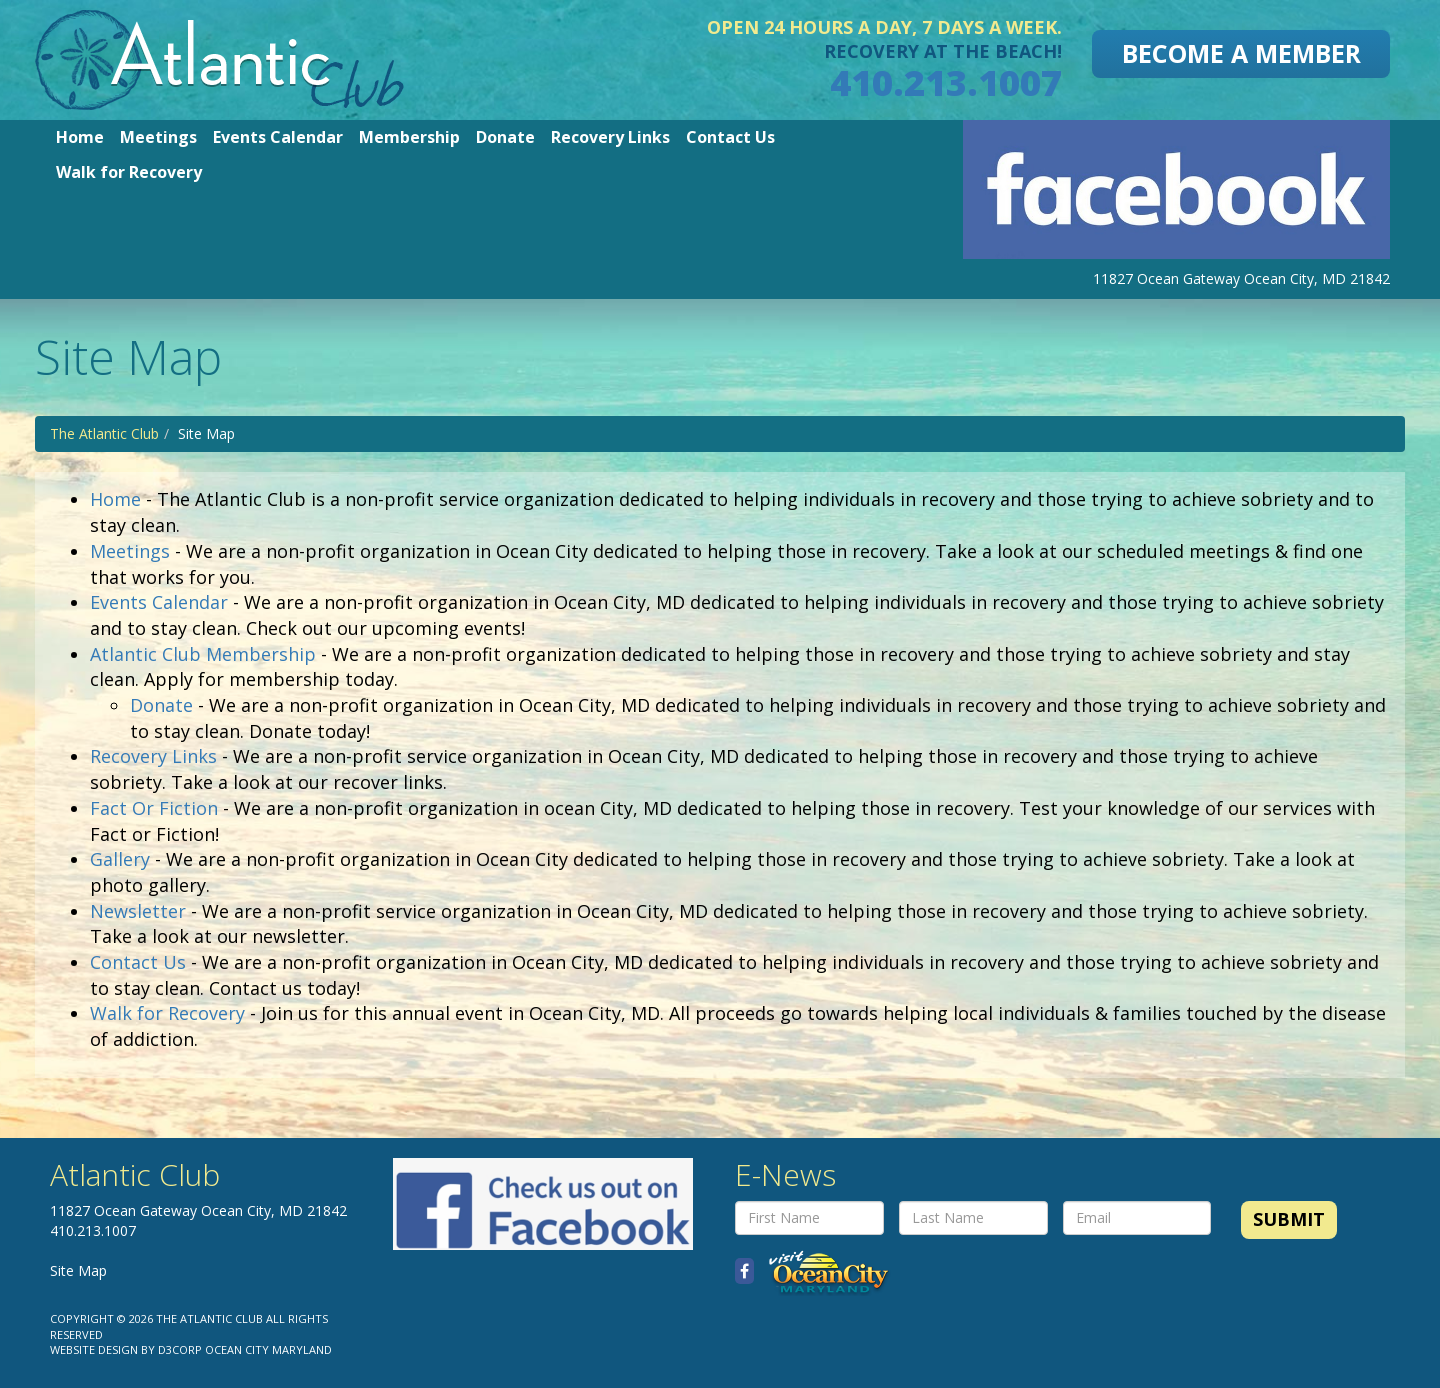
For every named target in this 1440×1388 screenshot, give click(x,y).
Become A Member (1241, 53)
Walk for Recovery (129, 172)
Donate (505, 137)
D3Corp (180, 1349)
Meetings (158, 137)
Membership (409, 137)
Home (80, 137)
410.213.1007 (946, 82)
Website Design (94, 1349)
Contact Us (730, 137)
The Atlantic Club (104, 433)
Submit (1289, 1219)
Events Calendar (278, 137)
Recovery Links (610, 137)
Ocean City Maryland (268, 1349)
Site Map (78, 1270)
